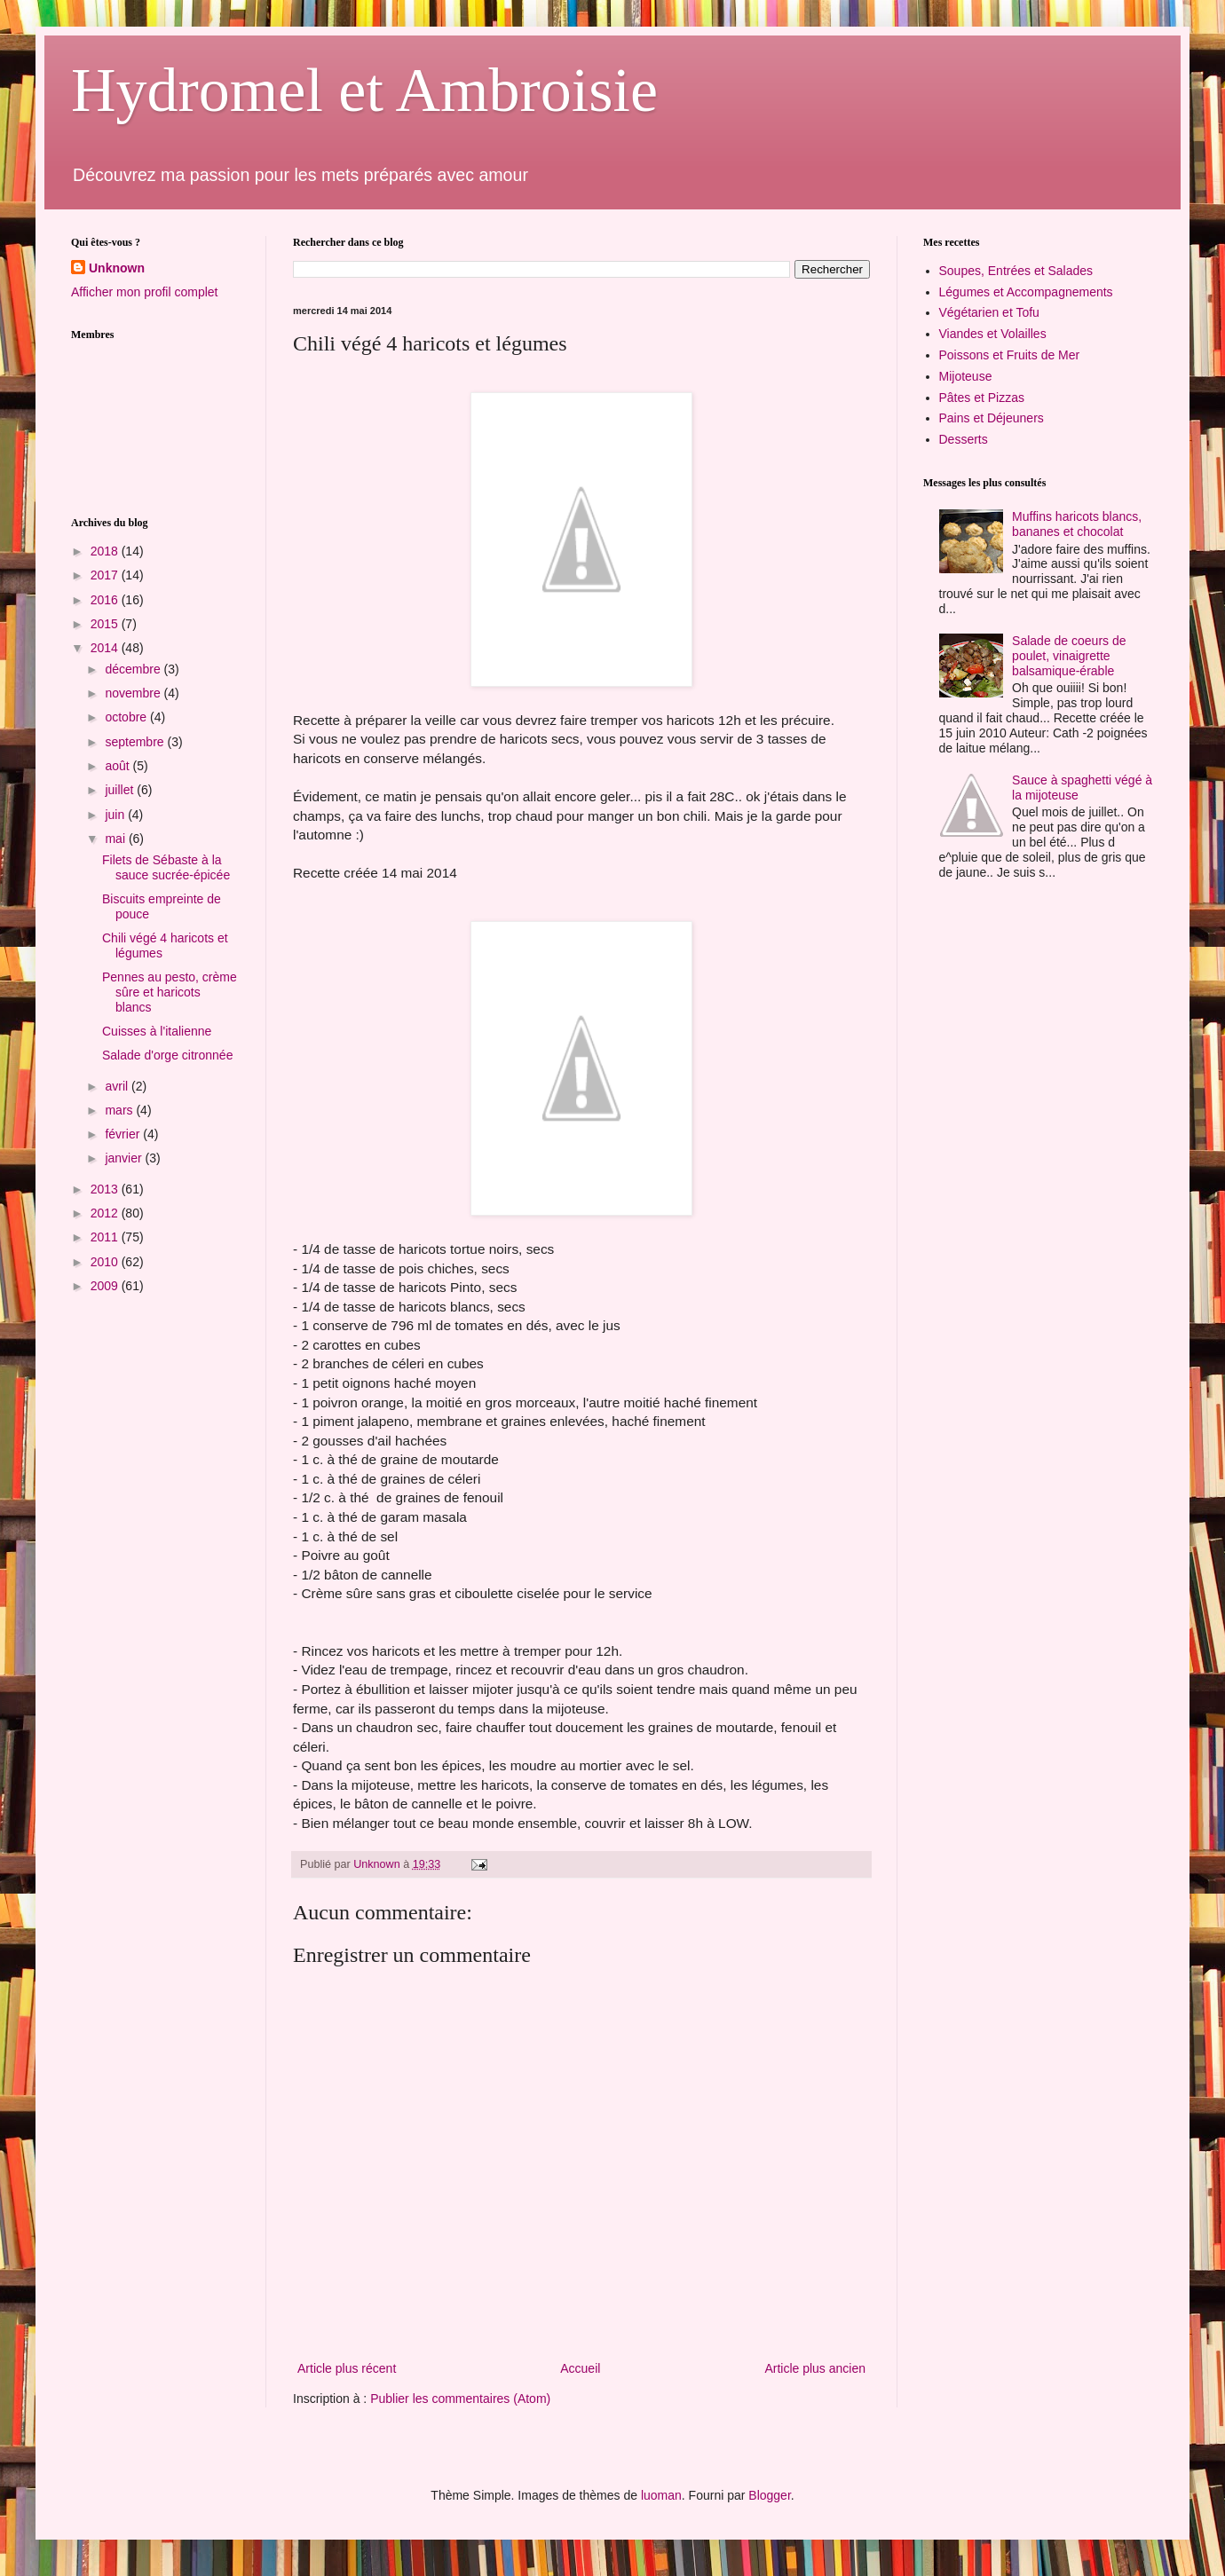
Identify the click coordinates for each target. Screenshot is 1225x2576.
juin (116, 814)
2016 (106, 600)
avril (118, 1086)
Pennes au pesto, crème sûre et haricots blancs (169, 992)
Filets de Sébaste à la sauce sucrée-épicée (166, 867)
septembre (136, 742)
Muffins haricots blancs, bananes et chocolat (1077, 524)
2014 (106, 648)
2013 (106, 1189)
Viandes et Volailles (993, 334)
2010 (106, 1262)
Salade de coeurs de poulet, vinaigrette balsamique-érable (1069, 656)
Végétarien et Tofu (989, 312)
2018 (106, 551)
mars (120, 1110)
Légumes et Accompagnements (1026, 292)
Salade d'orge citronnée (167, 1055)
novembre (134, 693)
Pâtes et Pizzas (982, 397)
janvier (125, 1158)
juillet (121, 790)
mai (116, 838)
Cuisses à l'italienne (156, 1031)
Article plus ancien (814, 2368)
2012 (106, 1213)
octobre (127, 717)
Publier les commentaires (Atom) (460, 2398)
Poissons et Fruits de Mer (1009, 355)
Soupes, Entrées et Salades (1016, 271)
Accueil (580, 2368)
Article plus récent (346, 2368)
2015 (106, 624)
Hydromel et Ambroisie (364, 90)
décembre (134, 669)
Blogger (769, 2495)
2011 (106, 1237)
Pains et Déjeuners (991, 418)
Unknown (117, 268)
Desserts (963, 439)
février (124, 1134)
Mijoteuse (965, 376)
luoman (661, 2495)
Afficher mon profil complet (144, 292)
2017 (106, 575)
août (118, 766)
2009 (106, 1286)
